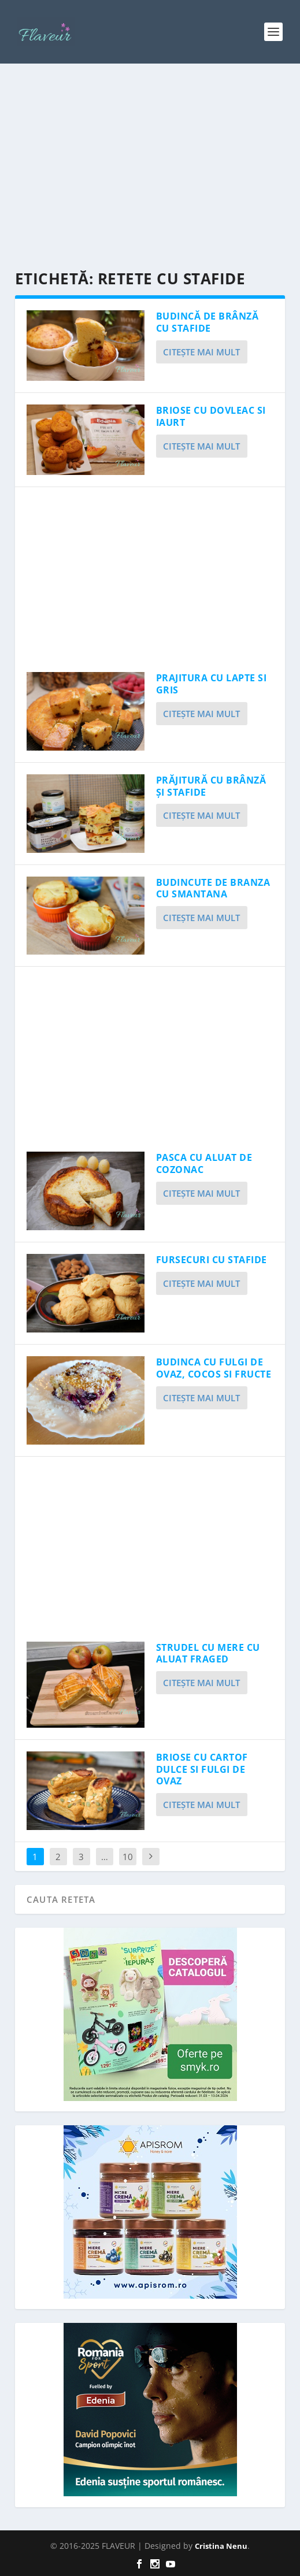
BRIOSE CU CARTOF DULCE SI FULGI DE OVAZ (202, 1769)
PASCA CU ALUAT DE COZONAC (204, 1163)
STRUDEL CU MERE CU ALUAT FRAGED (208, 1653)
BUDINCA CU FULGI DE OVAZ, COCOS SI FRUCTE (214, 1368)
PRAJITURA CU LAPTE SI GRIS (211, 683)
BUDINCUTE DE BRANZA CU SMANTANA (213, 888)
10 (128, 1856)
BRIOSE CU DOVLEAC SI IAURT (211, 416)
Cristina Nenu (221, 2546)
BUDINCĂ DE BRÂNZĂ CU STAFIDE (207, 322)
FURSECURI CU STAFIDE (211, 1259)
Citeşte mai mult (201, 352)
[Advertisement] (150, 167)
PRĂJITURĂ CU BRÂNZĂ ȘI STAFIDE (211, 786)
